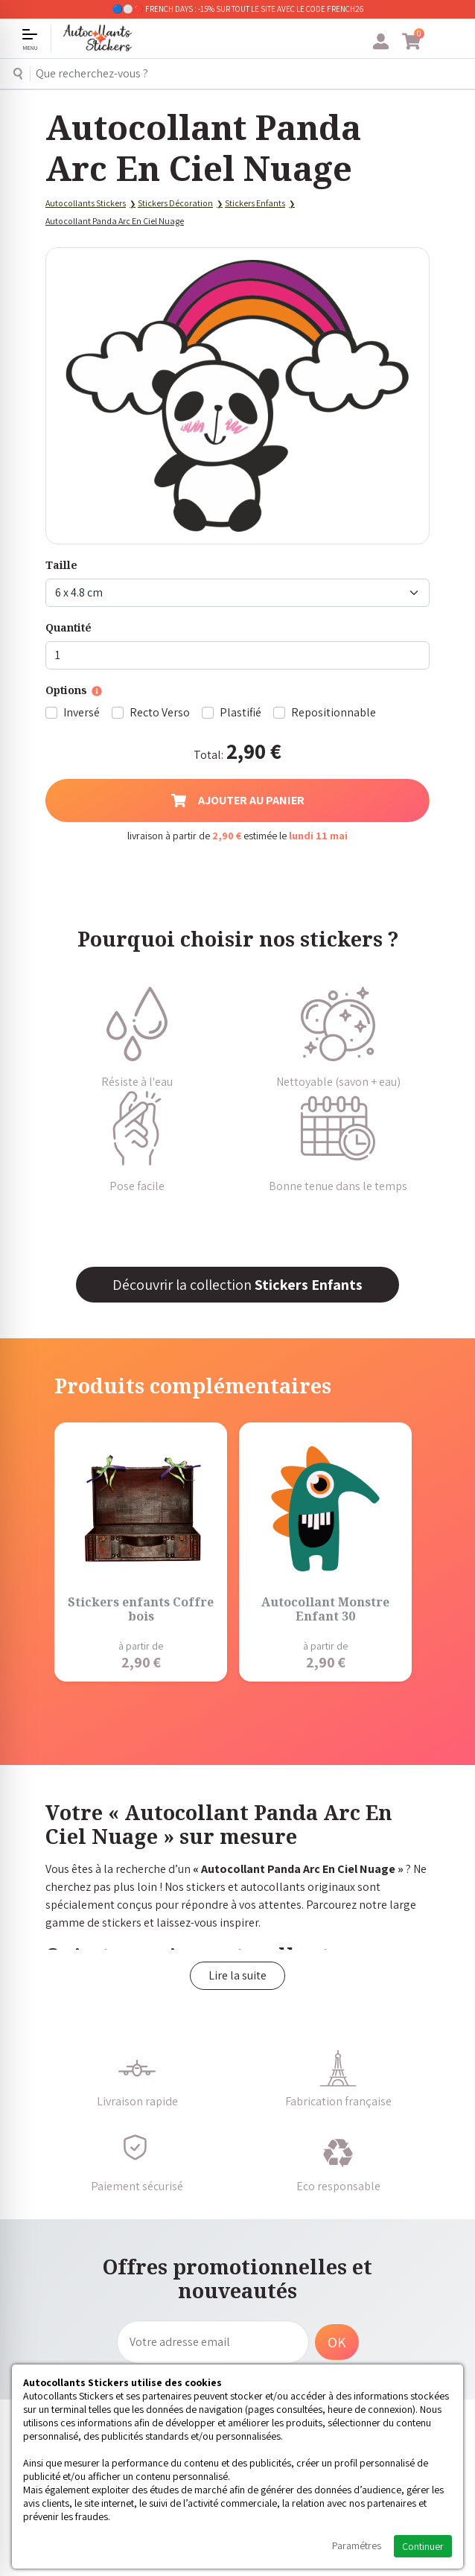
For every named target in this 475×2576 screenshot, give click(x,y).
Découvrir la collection (237, 1284)
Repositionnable (333, 712)
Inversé (81, 712)
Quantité (68, 627)
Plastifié (240, 712)
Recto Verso (160, 712)
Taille (61, 565)
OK (337, 2342)
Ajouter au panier (238, 800)
